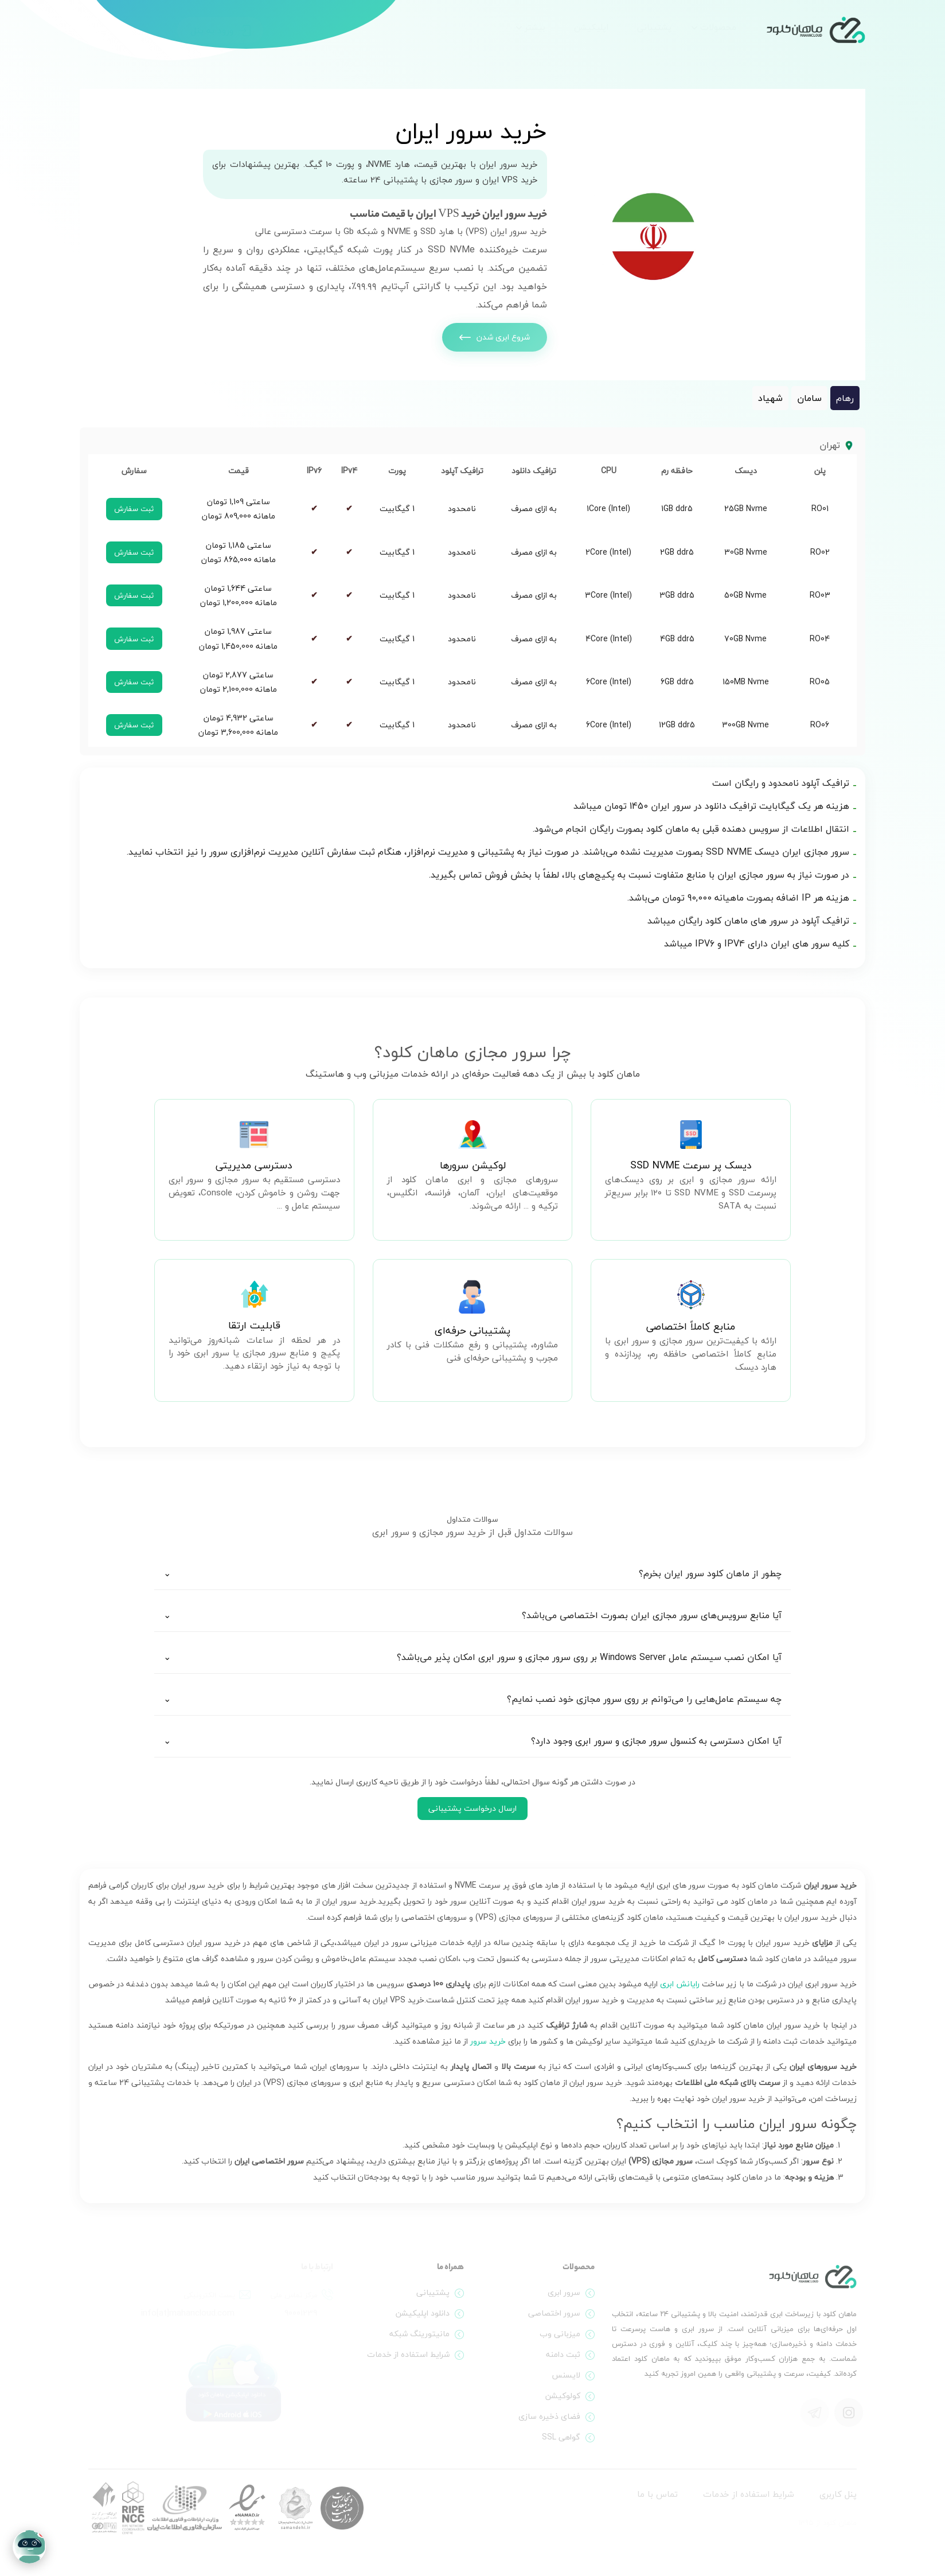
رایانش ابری (680, 1984)
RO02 (820, 552)
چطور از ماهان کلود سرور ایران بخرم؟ (710, 1573)
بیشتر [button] (535, 27)
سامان (809, 398)
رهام (845, 398)
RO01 (820, 508)
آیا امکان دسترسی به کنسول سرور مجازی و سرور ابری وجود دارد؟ (656, 1741)
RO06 (819, 725)
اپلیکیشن (591, 27)
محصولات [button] (718, 27)
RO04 (820, 639)
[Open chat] (29, 2546)
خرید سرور (488, 2041)
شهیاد (770, 398)
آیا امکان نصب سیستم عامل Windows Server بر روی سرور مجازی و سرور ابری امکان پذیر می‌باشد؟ (589, 1657)
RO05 (820, 682)
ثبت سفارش (134, 508)
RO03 (820, 595)
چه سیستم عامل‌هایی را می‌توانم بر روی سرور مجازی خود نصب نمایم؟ (644, 1699)
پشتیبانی (654, 27)
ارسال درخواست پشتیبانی (472, 1808)
